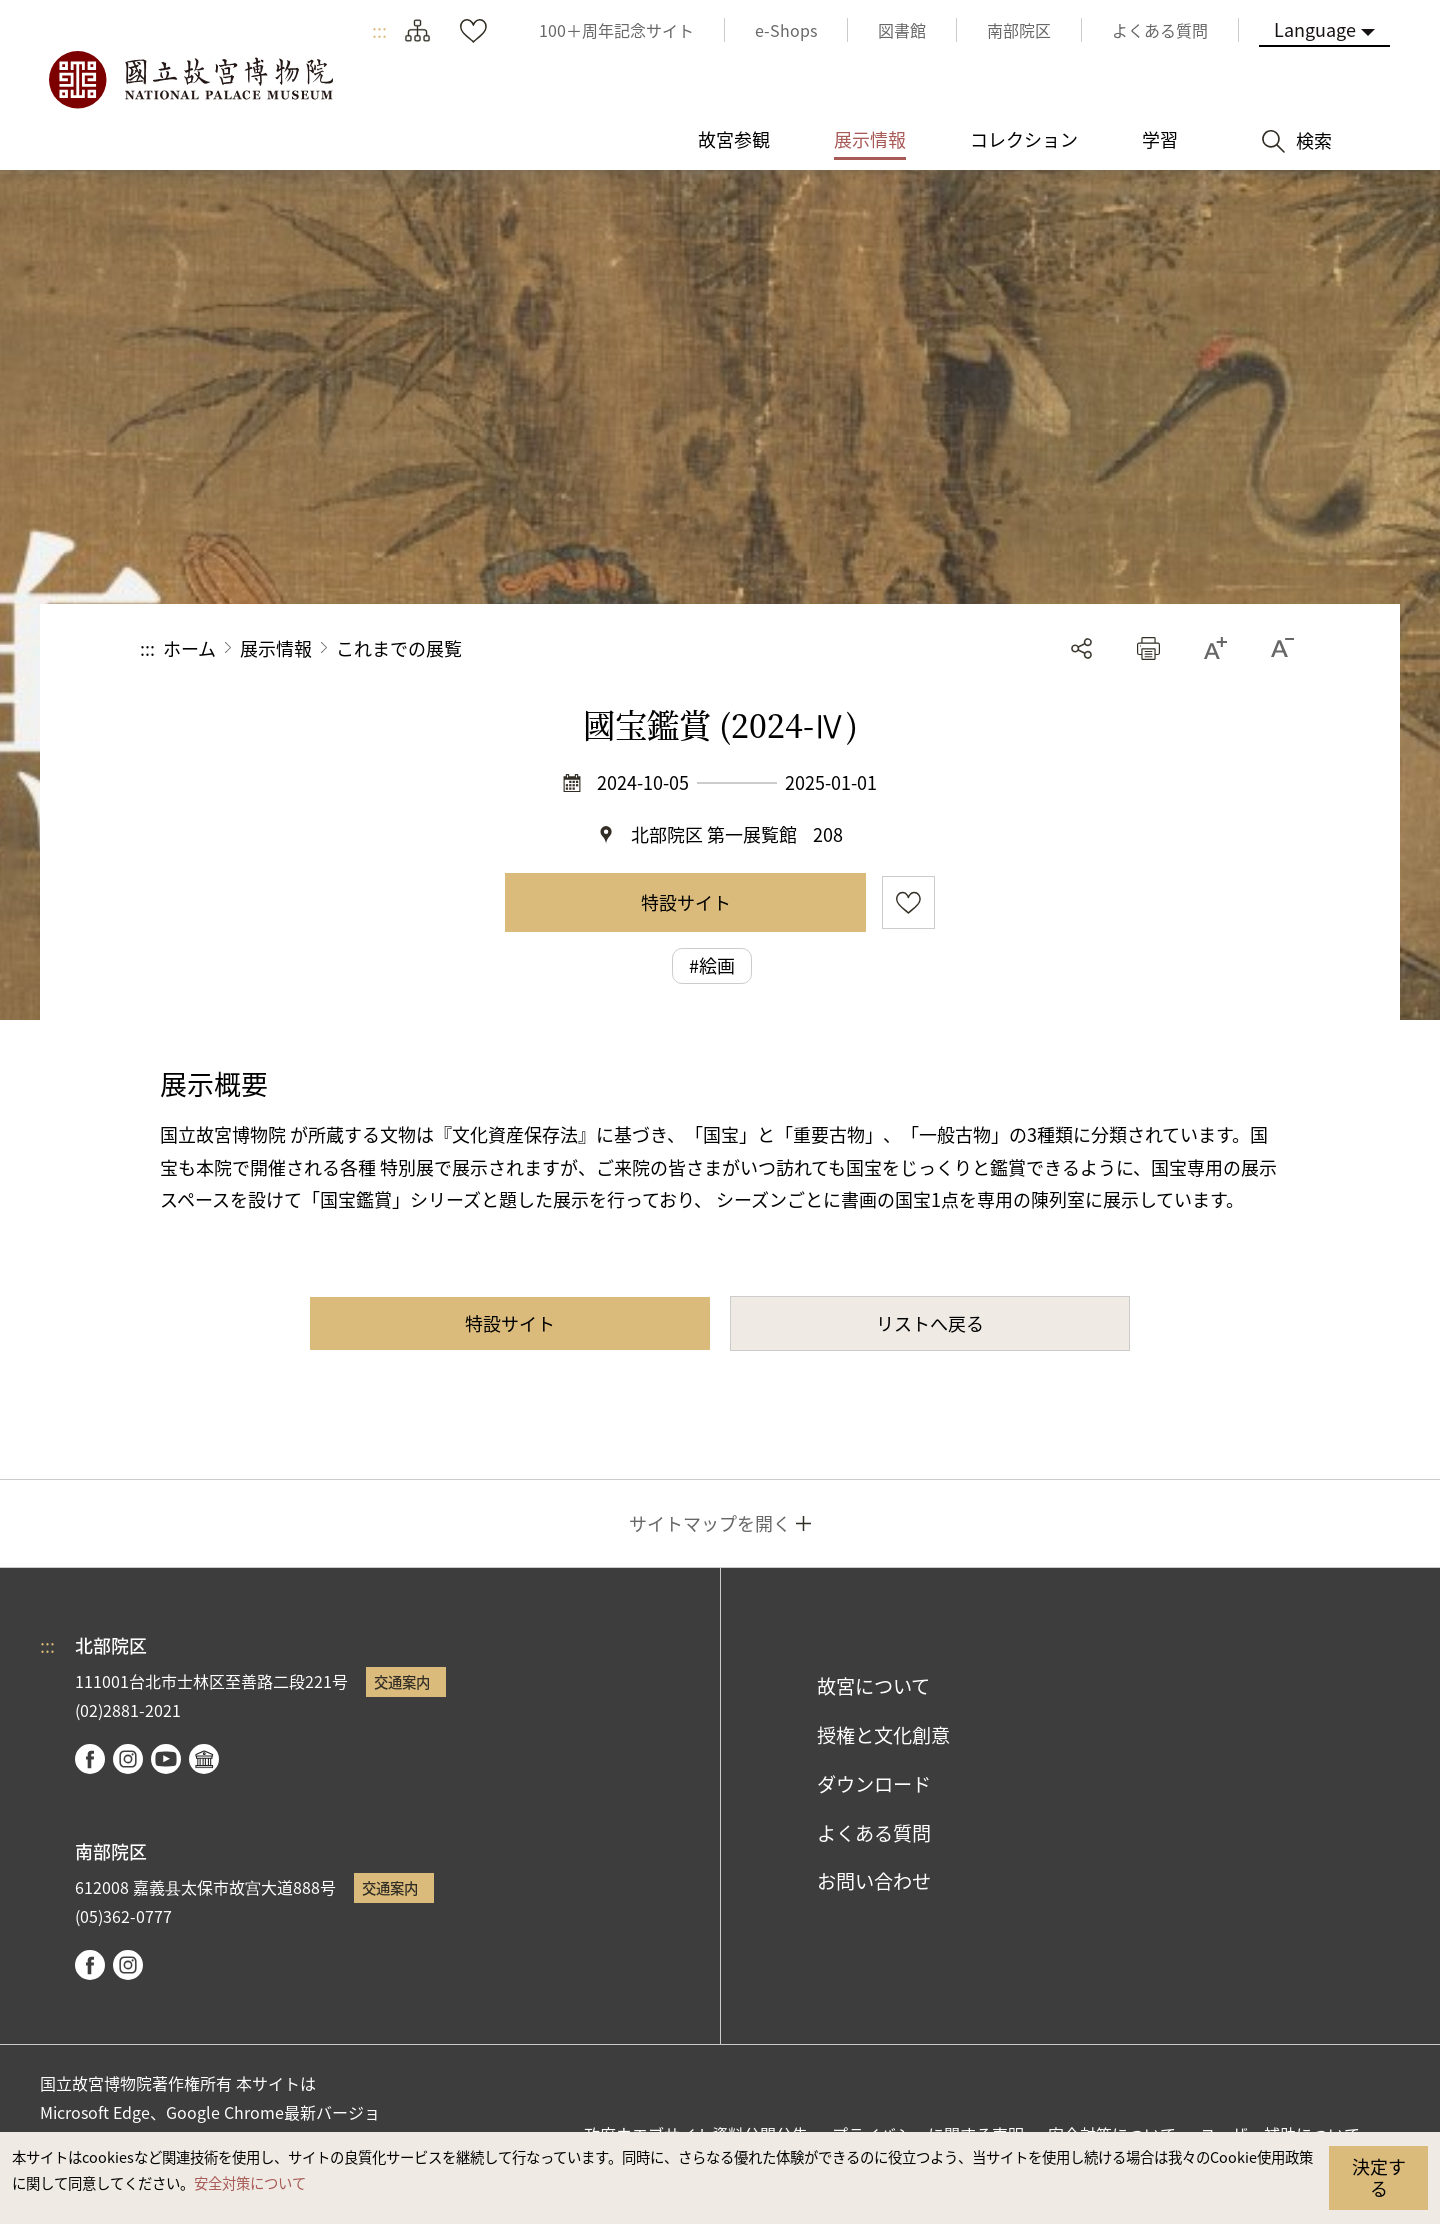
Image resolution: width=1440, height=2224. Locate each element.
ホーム (189, 648)
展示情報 (276, 648)
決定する (1379, 2177)
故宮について (873, 1686)
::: (379, 30)
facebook (90, 1759)
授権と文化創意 (883, 1735)
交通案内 (402, 1681)
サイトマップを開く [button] (710, 1523)
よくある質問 (874, 1833)
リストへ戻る (930, 1323)
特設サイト (686, 902)
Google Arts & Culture (204, 1759)
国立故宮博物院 (190, 80)
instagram (128, 1759)
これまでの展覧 (399, 648)
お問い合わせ (874, 1881)
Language (1315, 29)
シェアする (1081, 648)
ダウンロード (874, 1784)
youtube (166, 1759)
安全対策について (250, 2182)
